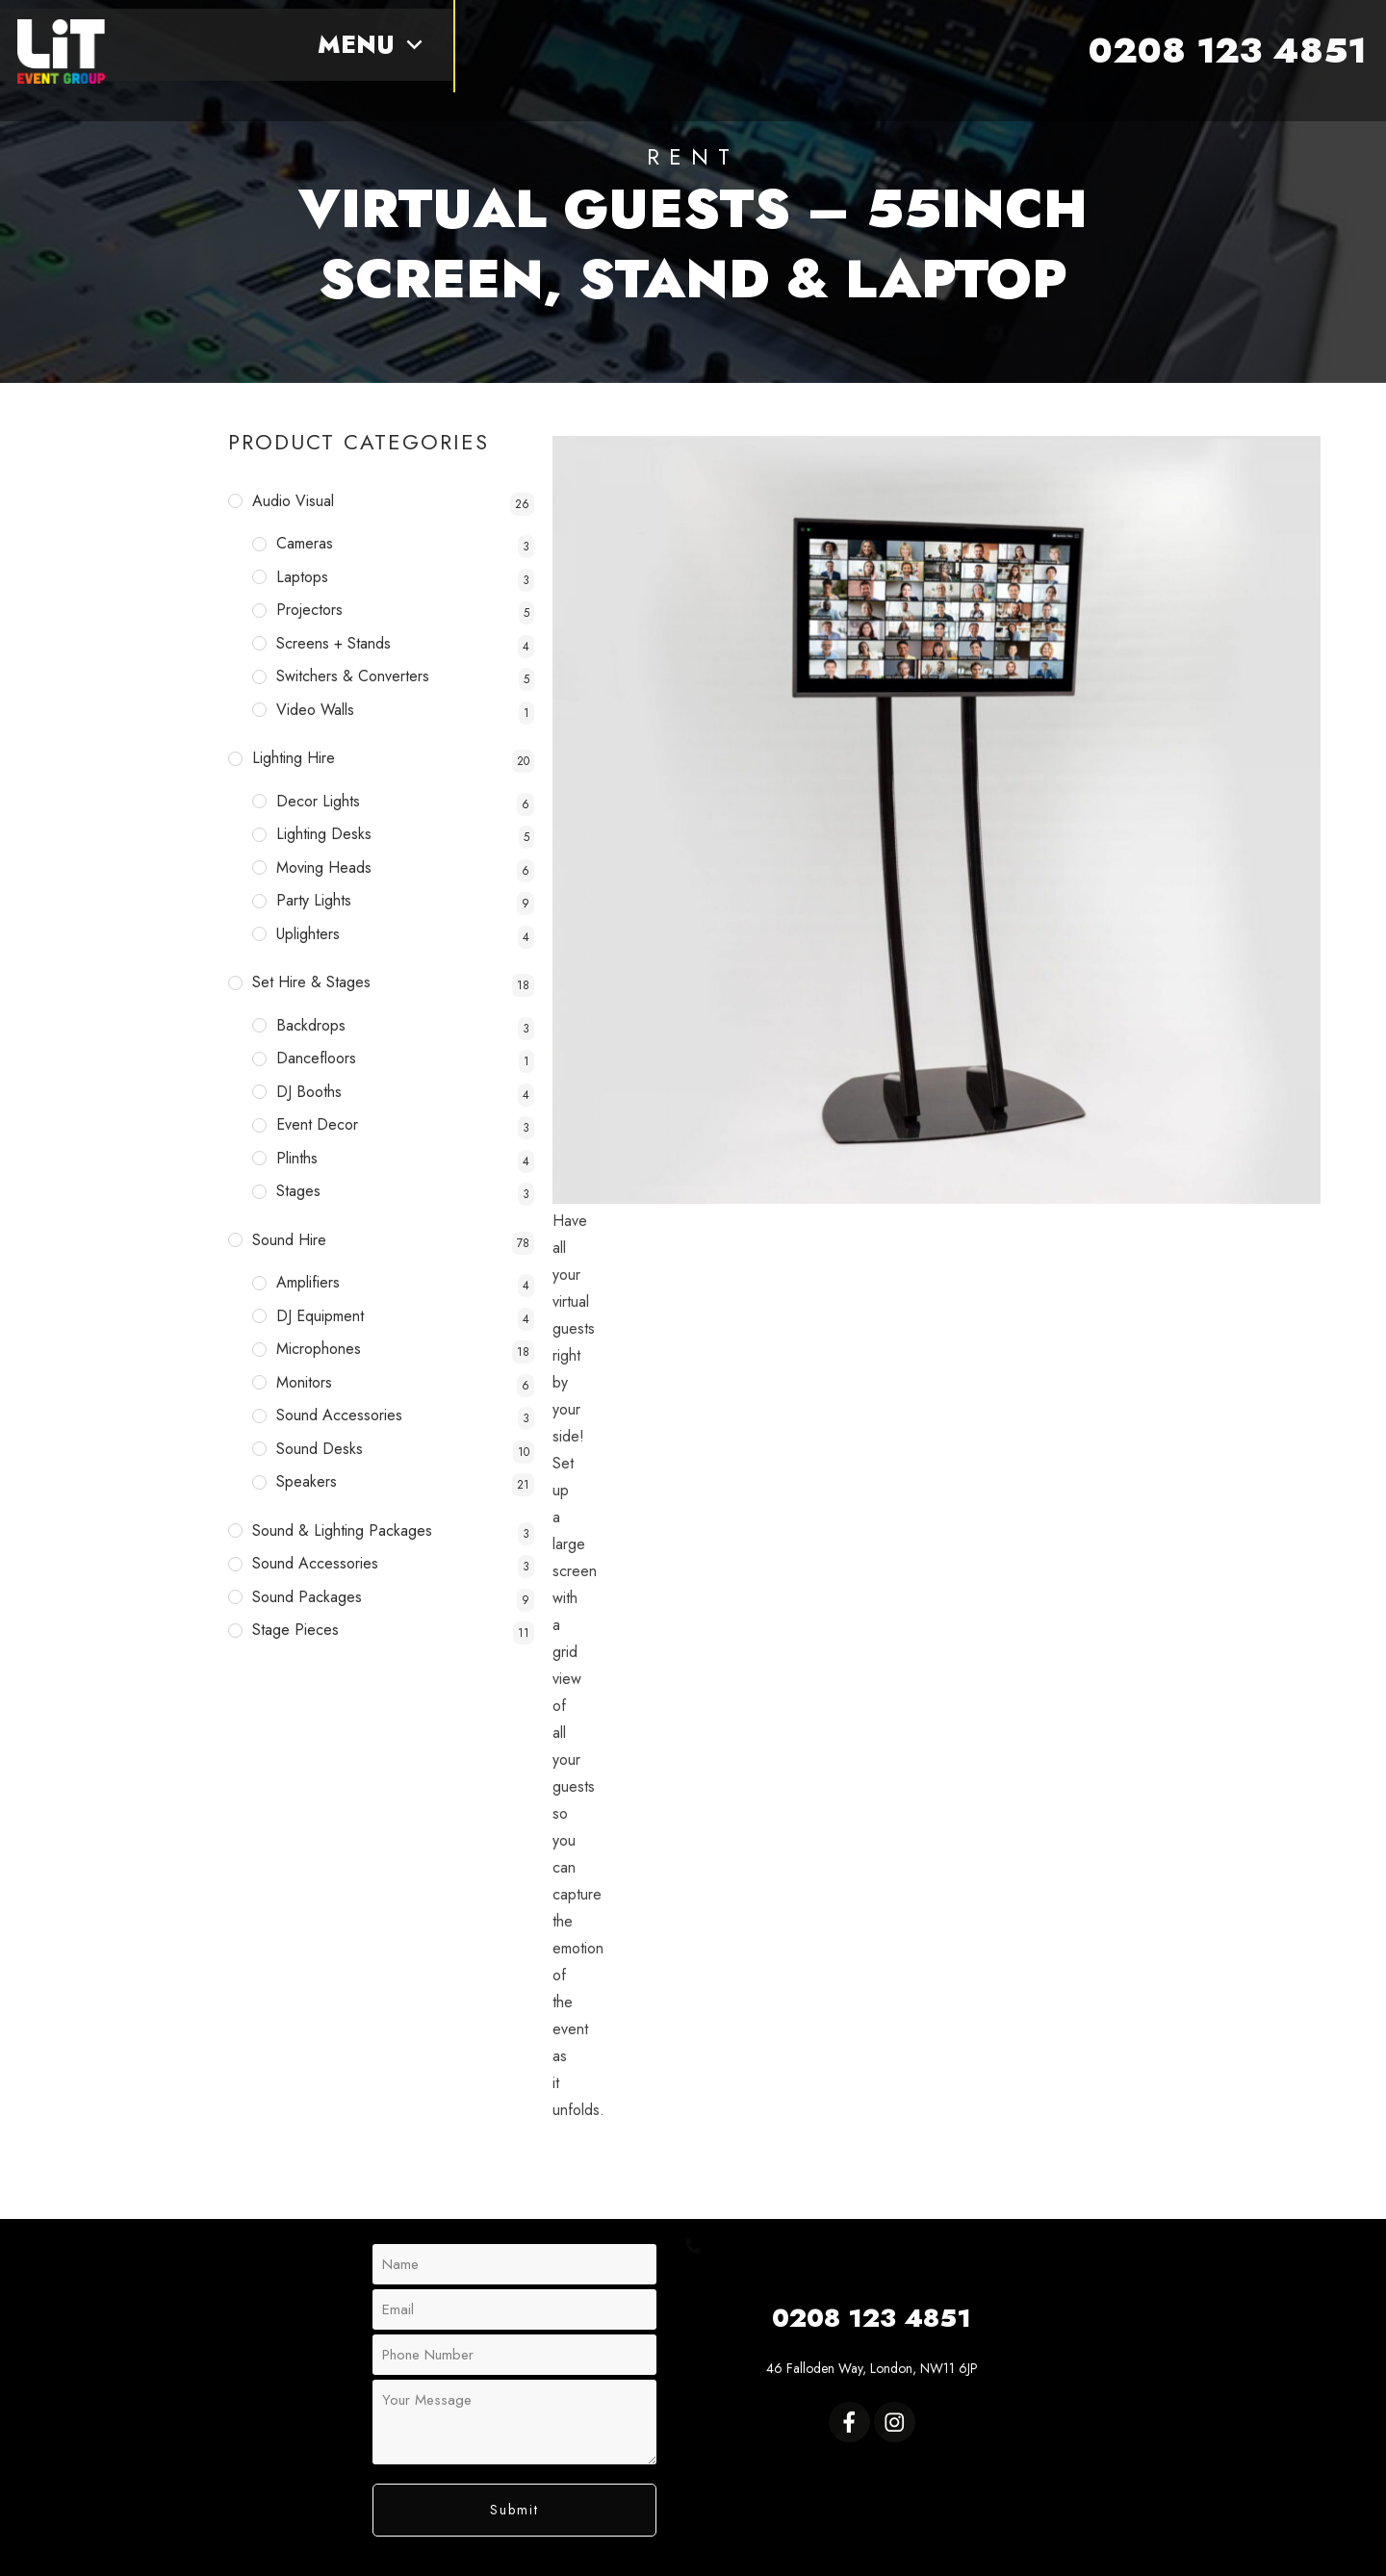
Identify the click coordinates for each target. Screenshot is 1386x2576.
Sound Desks (319, 1449)
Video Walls (315, 710)
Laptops (302, 577)
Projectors (309, 610)
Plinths (297, 1158)
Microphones (318, 1349)
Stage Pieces (295, 1630)
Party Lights (313, 900)
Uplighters (308, 934)
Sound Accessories (339, 1415)
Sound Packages (307, 1597)
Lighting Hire (293, 758)
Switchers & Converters (352, 676)
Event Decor (317, 1124)
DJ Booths (309, 1092)
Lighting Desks (324, 834)
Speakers (306, 1481)
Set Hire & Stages (311, 982)
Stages (298, 1191)
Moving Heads (324, 867)
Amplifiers (308, 1282)
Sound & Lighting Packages (342, 1530)
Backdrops (311, 1025)
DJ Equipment (320, 1316)
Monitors (304, 1382)
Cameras (304, 543)
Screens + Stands (333, 643)
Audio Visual (293, 501)
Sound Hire (289, 1240)
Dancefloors (316, 1058)
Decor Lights (318, 801)
